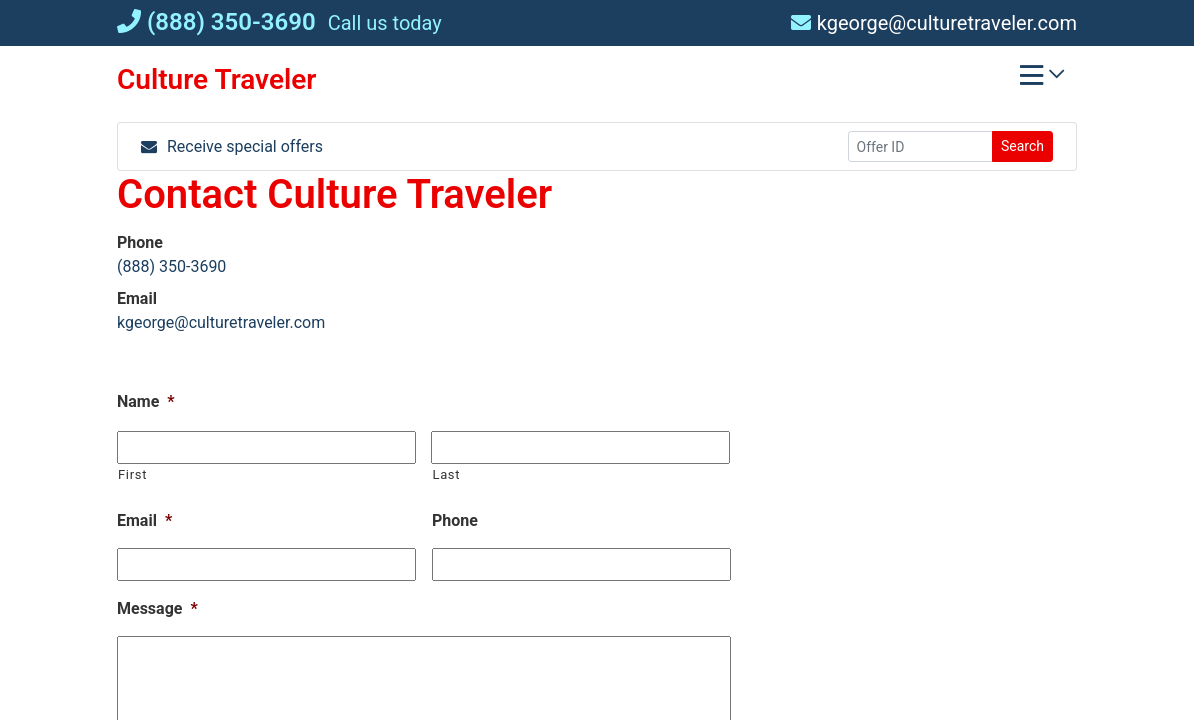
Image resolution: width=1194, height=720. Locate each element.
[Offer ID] (920, 146)
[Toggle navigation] (1042, 80)
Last (446, 474)
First (132, 474)
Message (157, 608)
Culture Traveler (216, 79)
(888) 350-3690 (216, 22)
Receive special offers (232, 146)
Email (144, 520)
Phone (455, 520)
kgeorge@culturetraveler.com (934, 23)
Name (146, 401)
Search (1022, 146)
